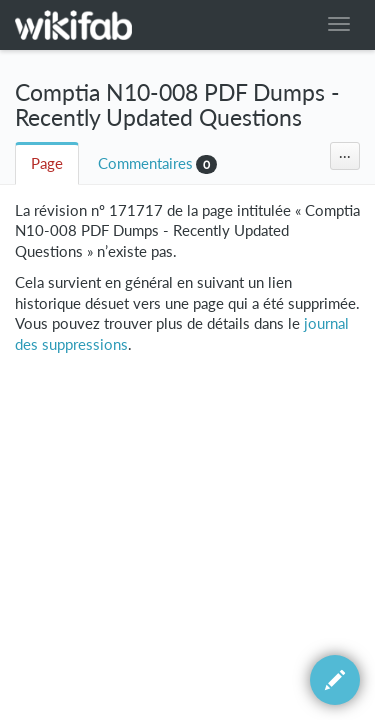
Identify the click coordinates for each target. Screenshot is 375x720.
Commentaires (145, 163)
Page (47, 163)
